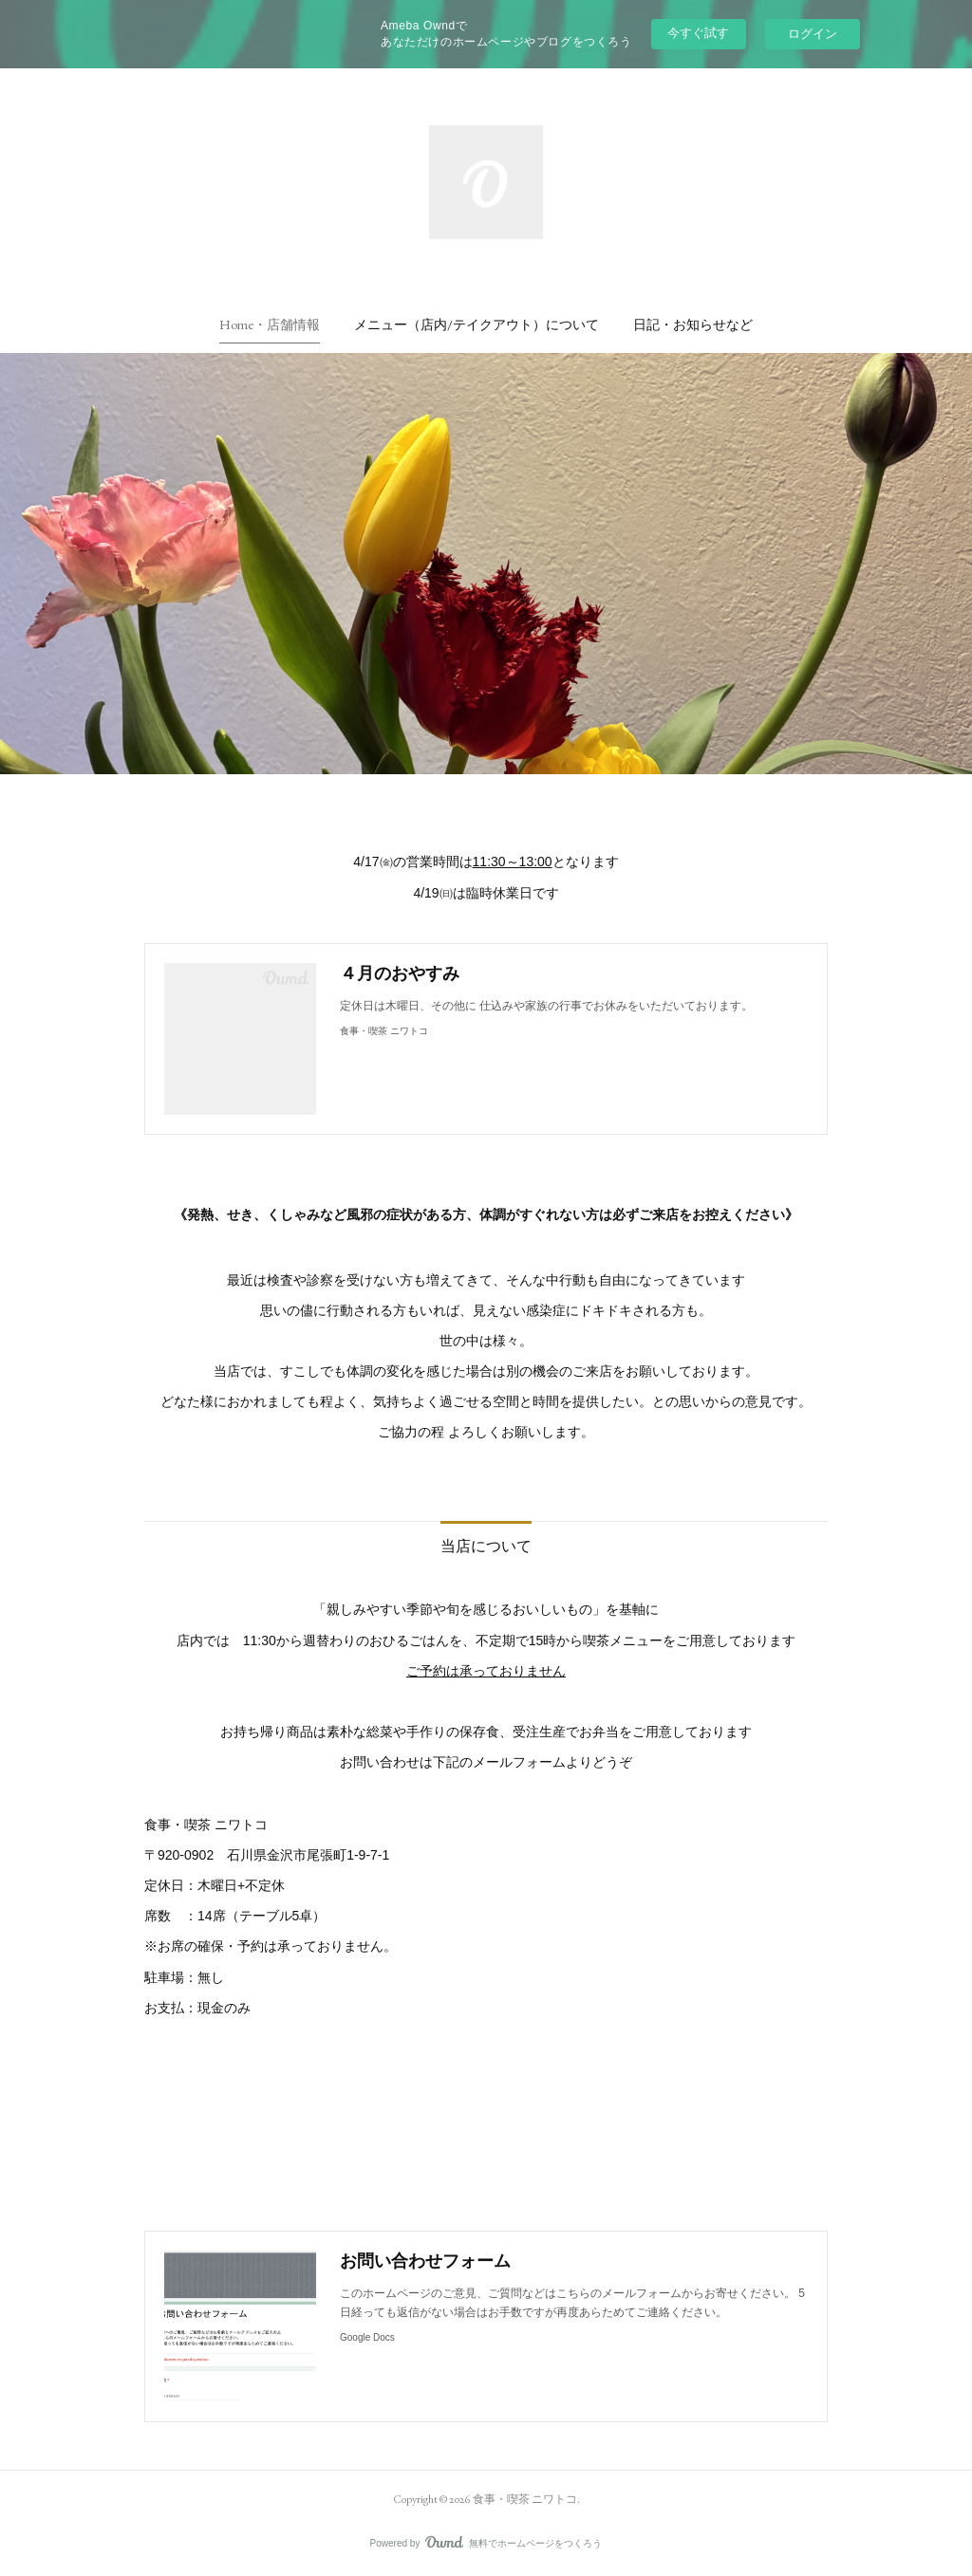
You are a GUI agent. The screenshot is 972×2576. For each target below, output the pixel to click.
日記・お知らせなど (693, 324)
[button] (269, 324)
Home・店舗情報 (269, 324)
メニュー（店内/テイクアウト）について (476, 324)
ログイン (812, 34)
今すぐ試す (698, 33)
